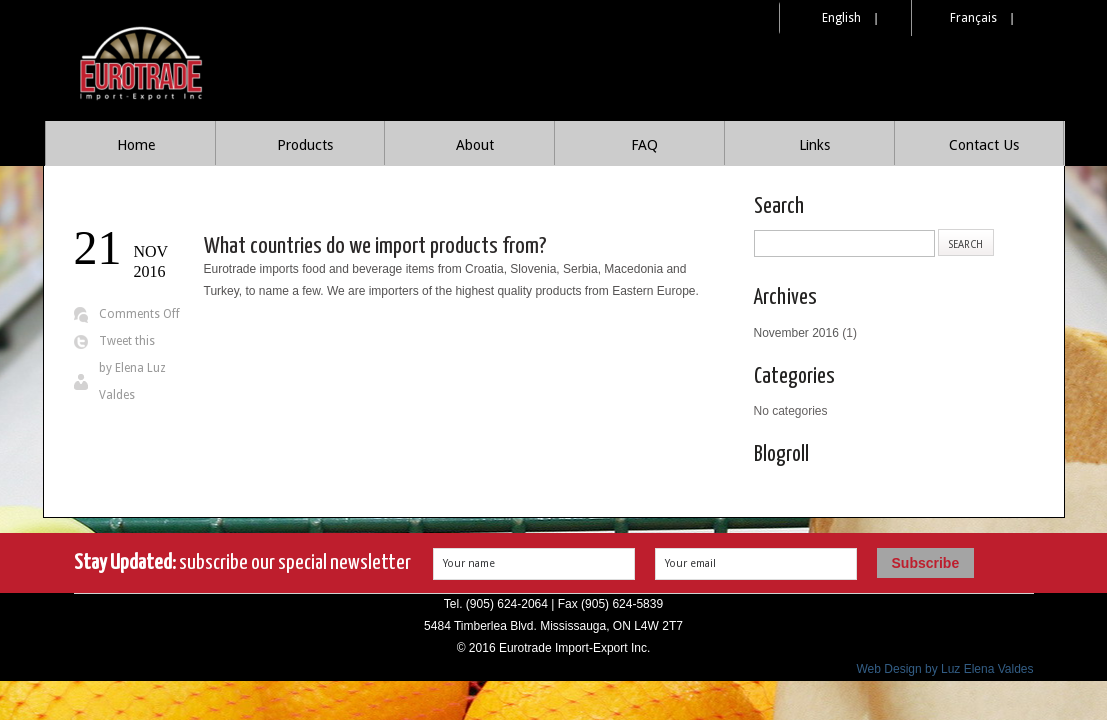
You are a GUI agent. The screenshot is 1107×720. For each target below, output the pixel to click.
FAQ (644, 145)
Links (814, 145)
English (841, 18)
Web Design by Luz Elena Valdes (945, 669)
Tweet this (127, 341)
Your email (690, 563)
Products (305, 145)
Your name (469, 563)
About (475, 145)
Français (973, 18)
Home (136, 145)
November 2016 (796, 333)
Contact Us (984, 145)
